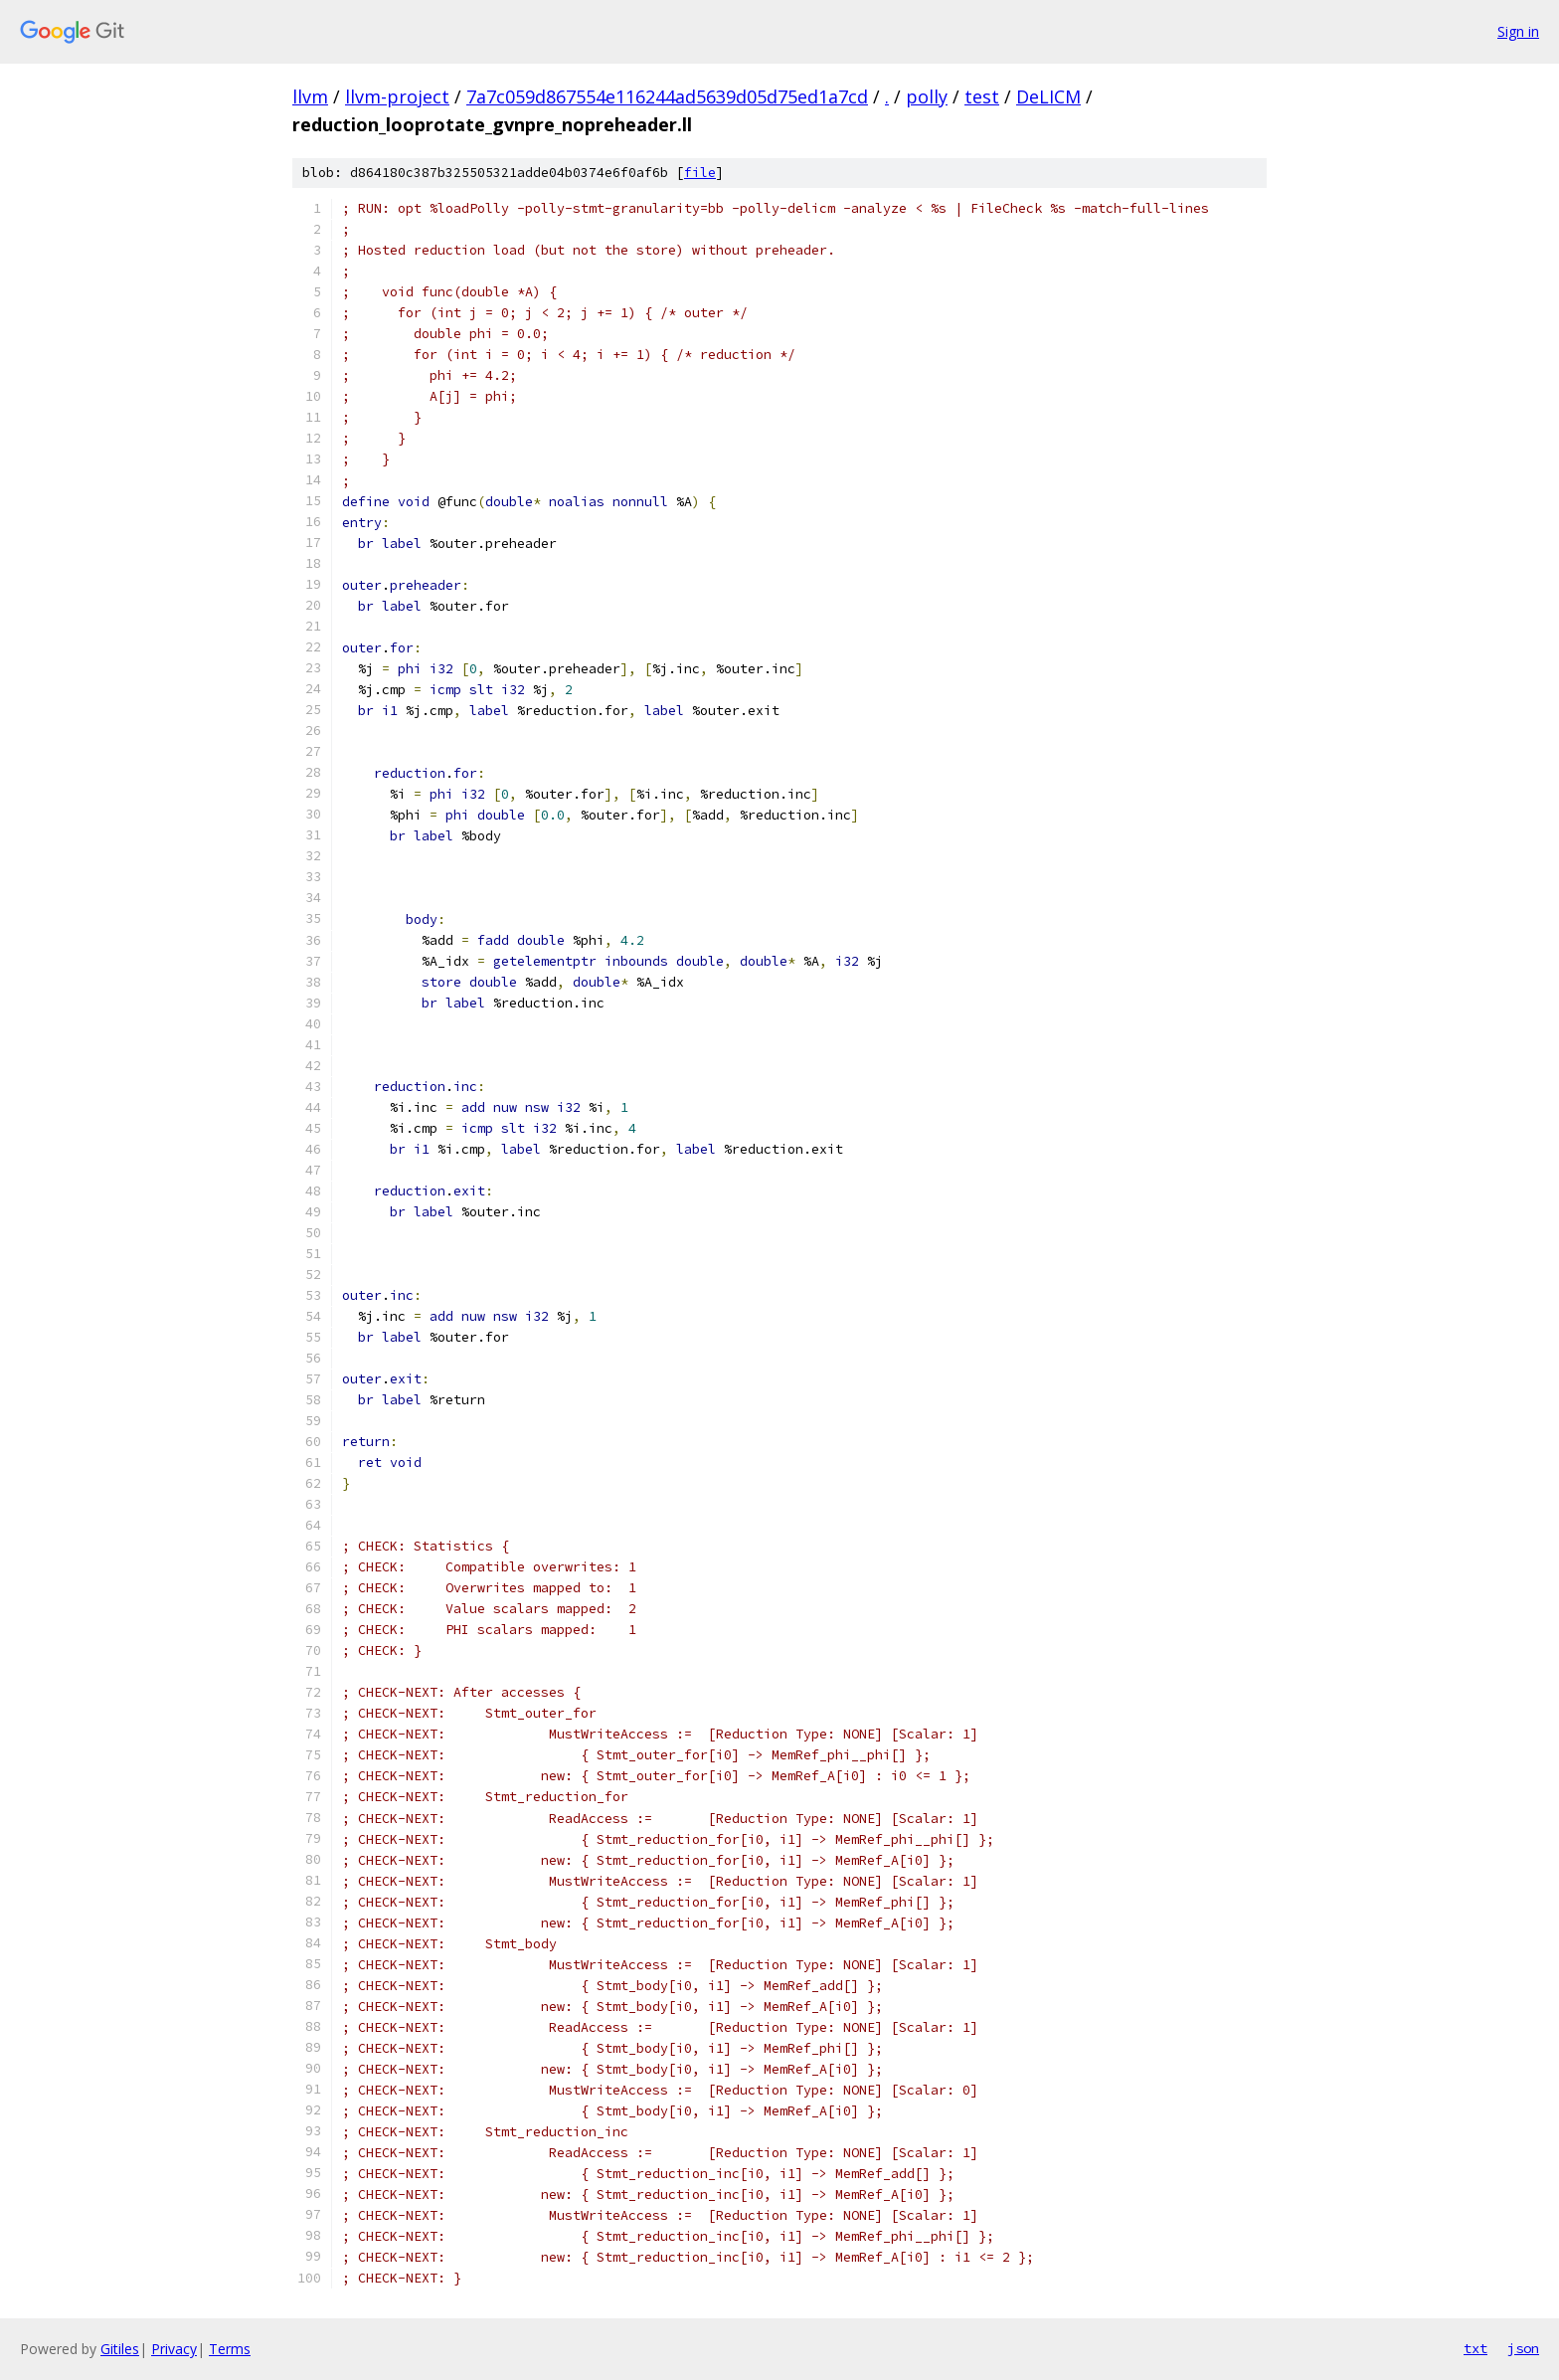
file (700, 172)
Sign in (1518, 31)
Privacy (174, 2348)
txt (1475, 2348)
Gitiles (119, 2348)
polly (927, 96)
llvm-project (397, 96)
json (1523, 2348)
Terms (230, 2348)
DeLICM (1048, 96)
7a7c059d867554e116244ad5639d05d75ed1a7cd (667, 96)
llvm (310, 96)
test (981, 96)
